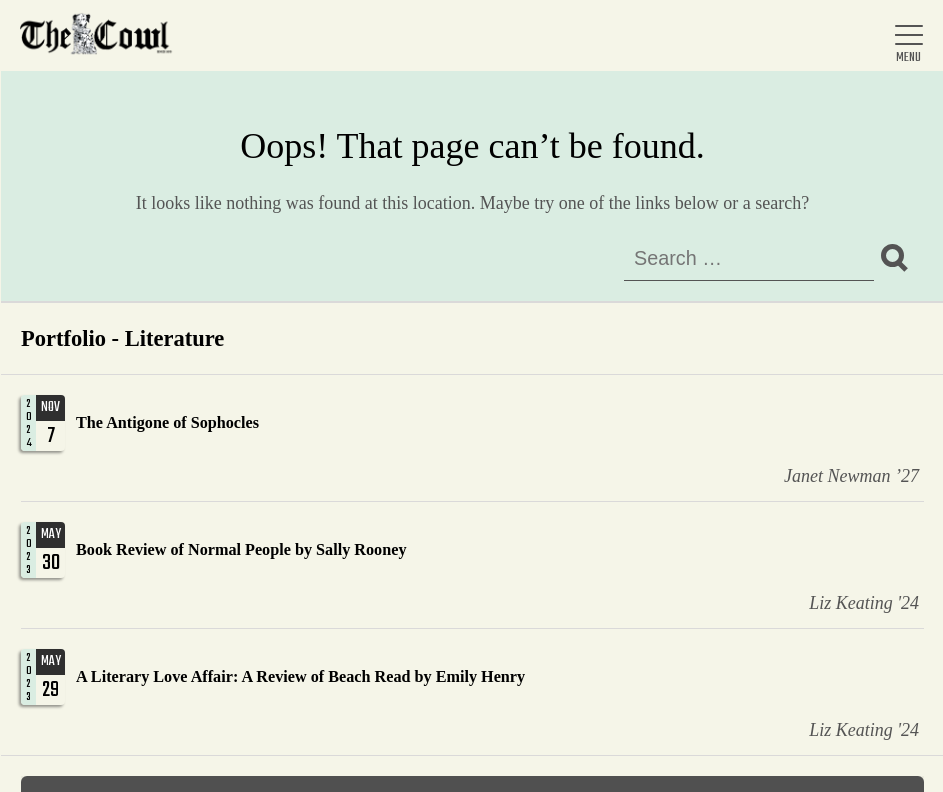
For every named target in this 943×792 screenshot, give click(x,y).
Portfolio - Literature (122, 338)
